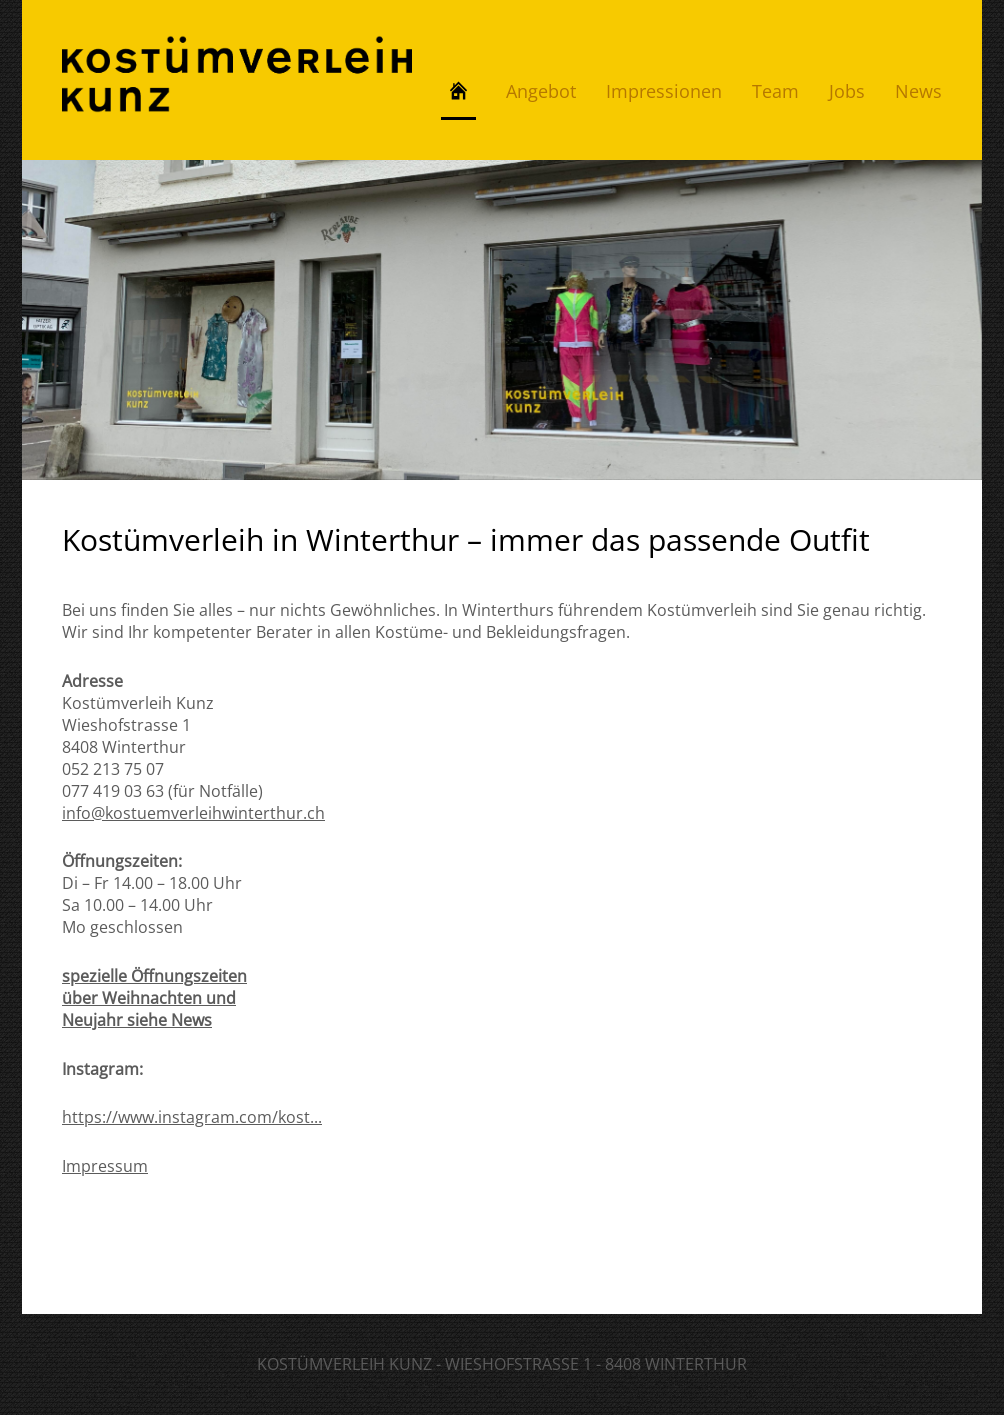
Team (775, 91)
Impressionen (664, 91)
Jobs (847, 91)
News (918, 91)
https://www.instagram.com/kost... (192, 1117)
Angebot (541, 91)
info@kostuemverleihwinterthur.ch (193, 813)
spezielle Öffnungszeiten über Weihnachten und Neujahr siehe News (154, 998)
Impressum (105, 1166)
